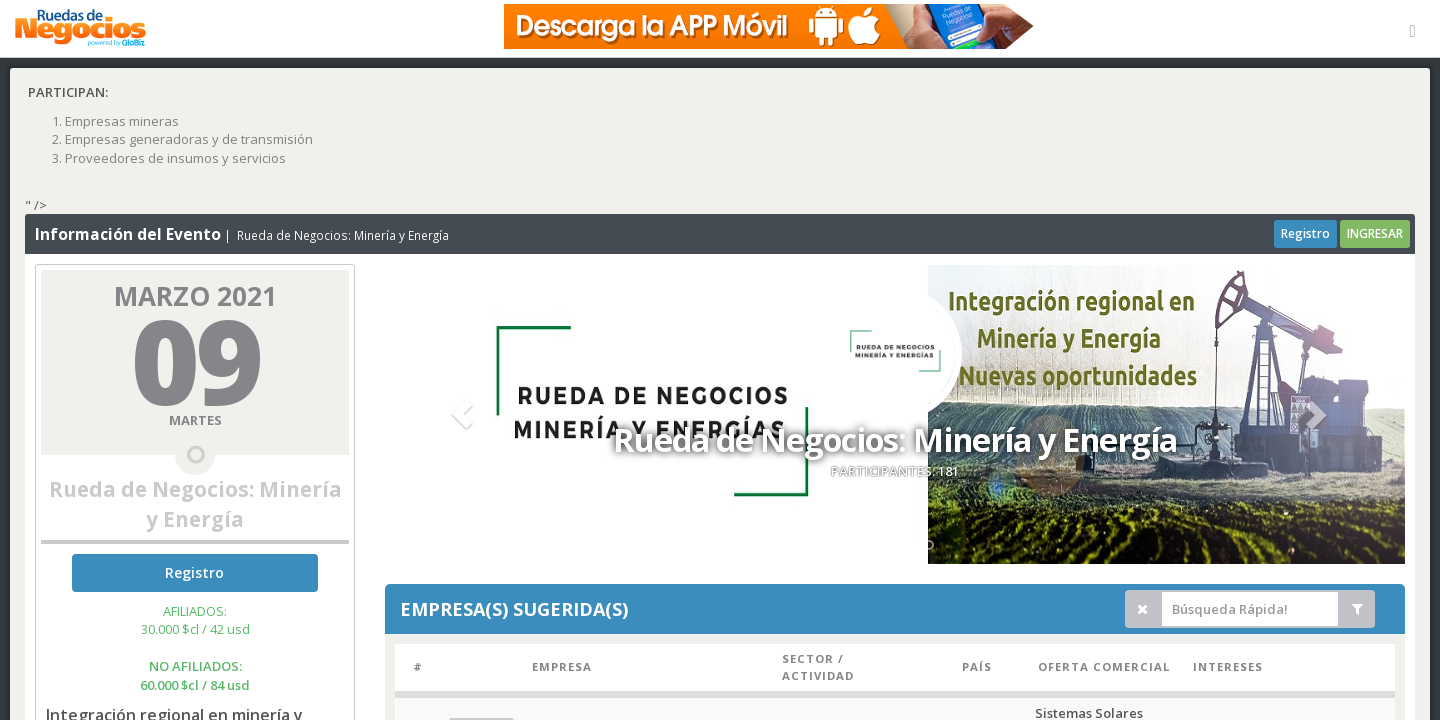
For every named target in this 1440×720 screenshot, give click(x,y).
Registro (1305, 233)
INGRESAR (1375, 233)
